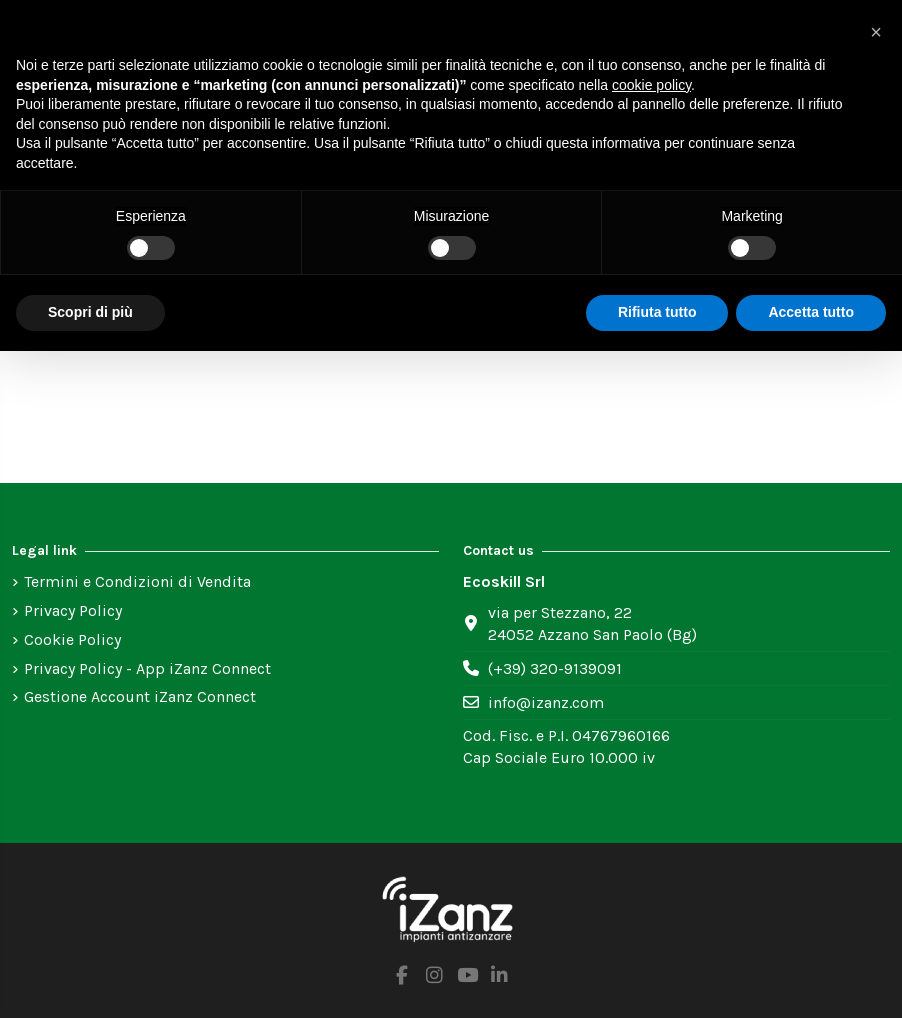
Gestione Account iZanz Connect (140, 696)
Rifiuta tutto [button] (657, 312)
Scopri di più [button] (90, 312)
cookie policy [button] (651, 85)
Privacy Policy (73, 610)
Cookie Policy (72, 639)
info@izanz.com (546, 702)
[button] (876, 32)
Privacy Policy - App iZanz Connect (147, 668)
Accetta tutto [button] (811, 312)
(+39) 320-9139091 (555, 668)
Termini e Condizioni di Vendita (137, 581)
